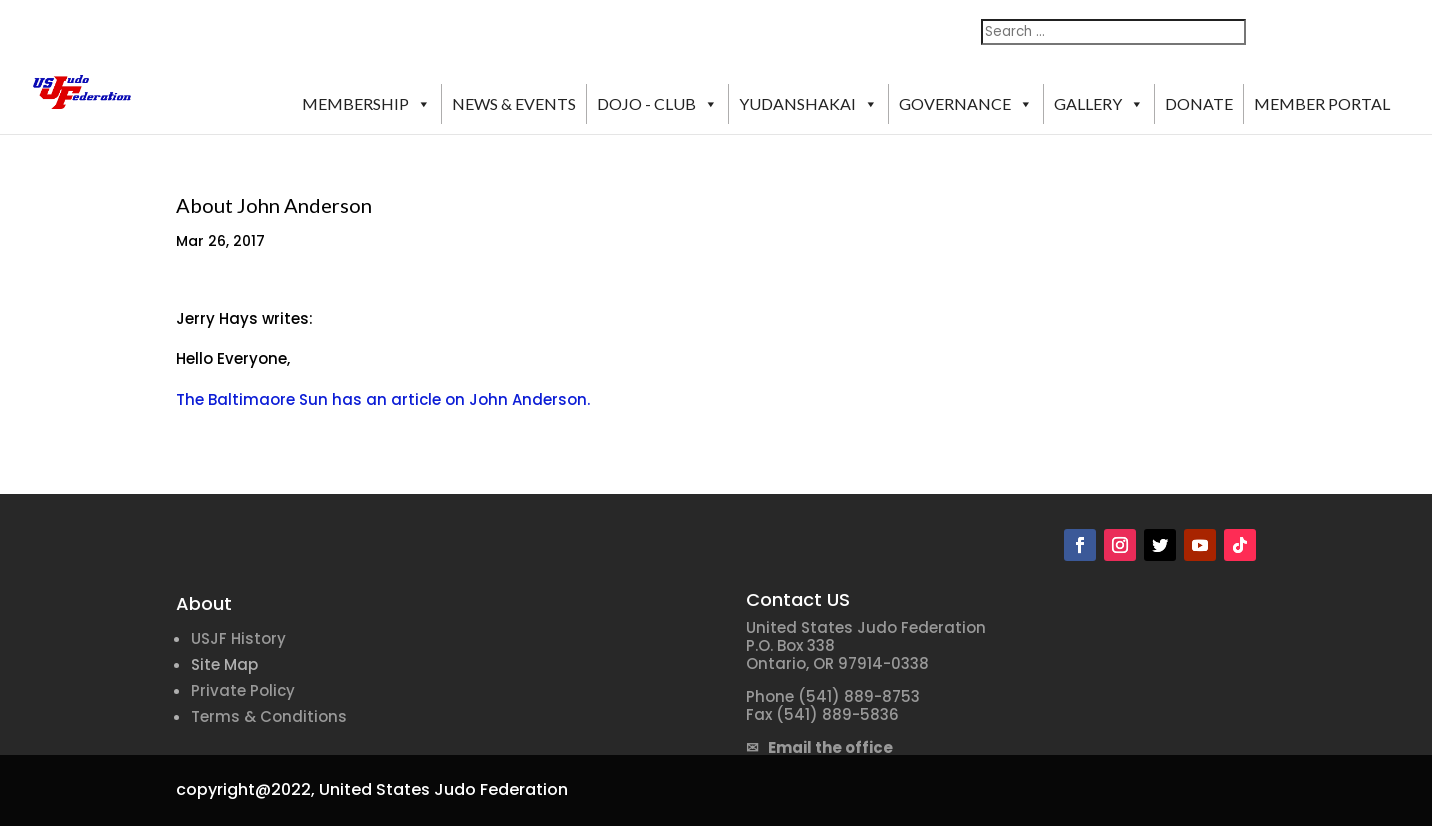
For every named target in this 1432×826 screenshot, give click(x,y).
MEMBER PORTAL (1322, 103)
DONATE (1199, 103)
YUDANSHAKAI (808, 104)
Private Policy (243, 690)
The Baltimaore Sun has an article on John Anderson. (383, 399)
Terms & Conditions (269, 716)
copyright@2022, (245, 789)
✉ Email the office (819, 747)
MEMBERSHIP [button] (366, 104)
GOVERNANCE (966, 104)
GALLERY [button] (1099, 104)
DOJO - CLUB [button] (657, 104)
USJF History (238, 638)
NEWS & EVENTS (514, 103)
